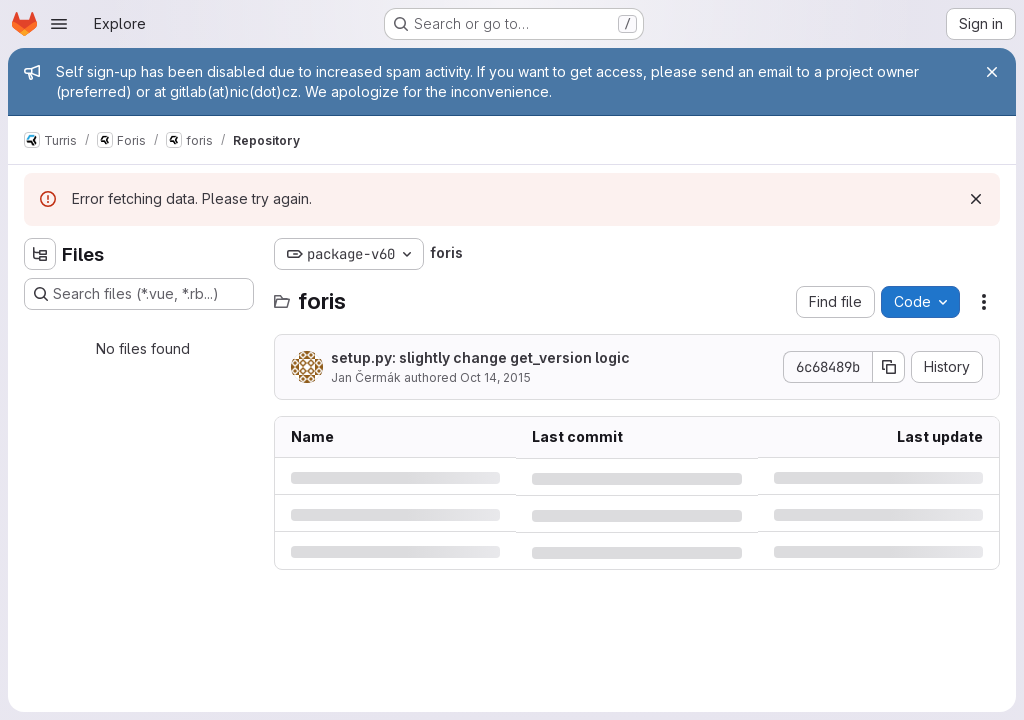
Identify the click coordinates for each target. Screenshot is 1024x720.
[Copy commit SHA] (889, 367)
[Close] (992, 72)
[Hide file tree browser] (40, 254)
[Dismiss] (976, 199)
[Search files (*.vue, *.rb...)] (139, 294)
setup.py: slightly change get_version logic (480, 357)
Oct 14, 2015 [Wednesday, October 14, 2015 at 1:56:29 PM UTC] (495, 377)
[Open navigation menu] (59, 24)
